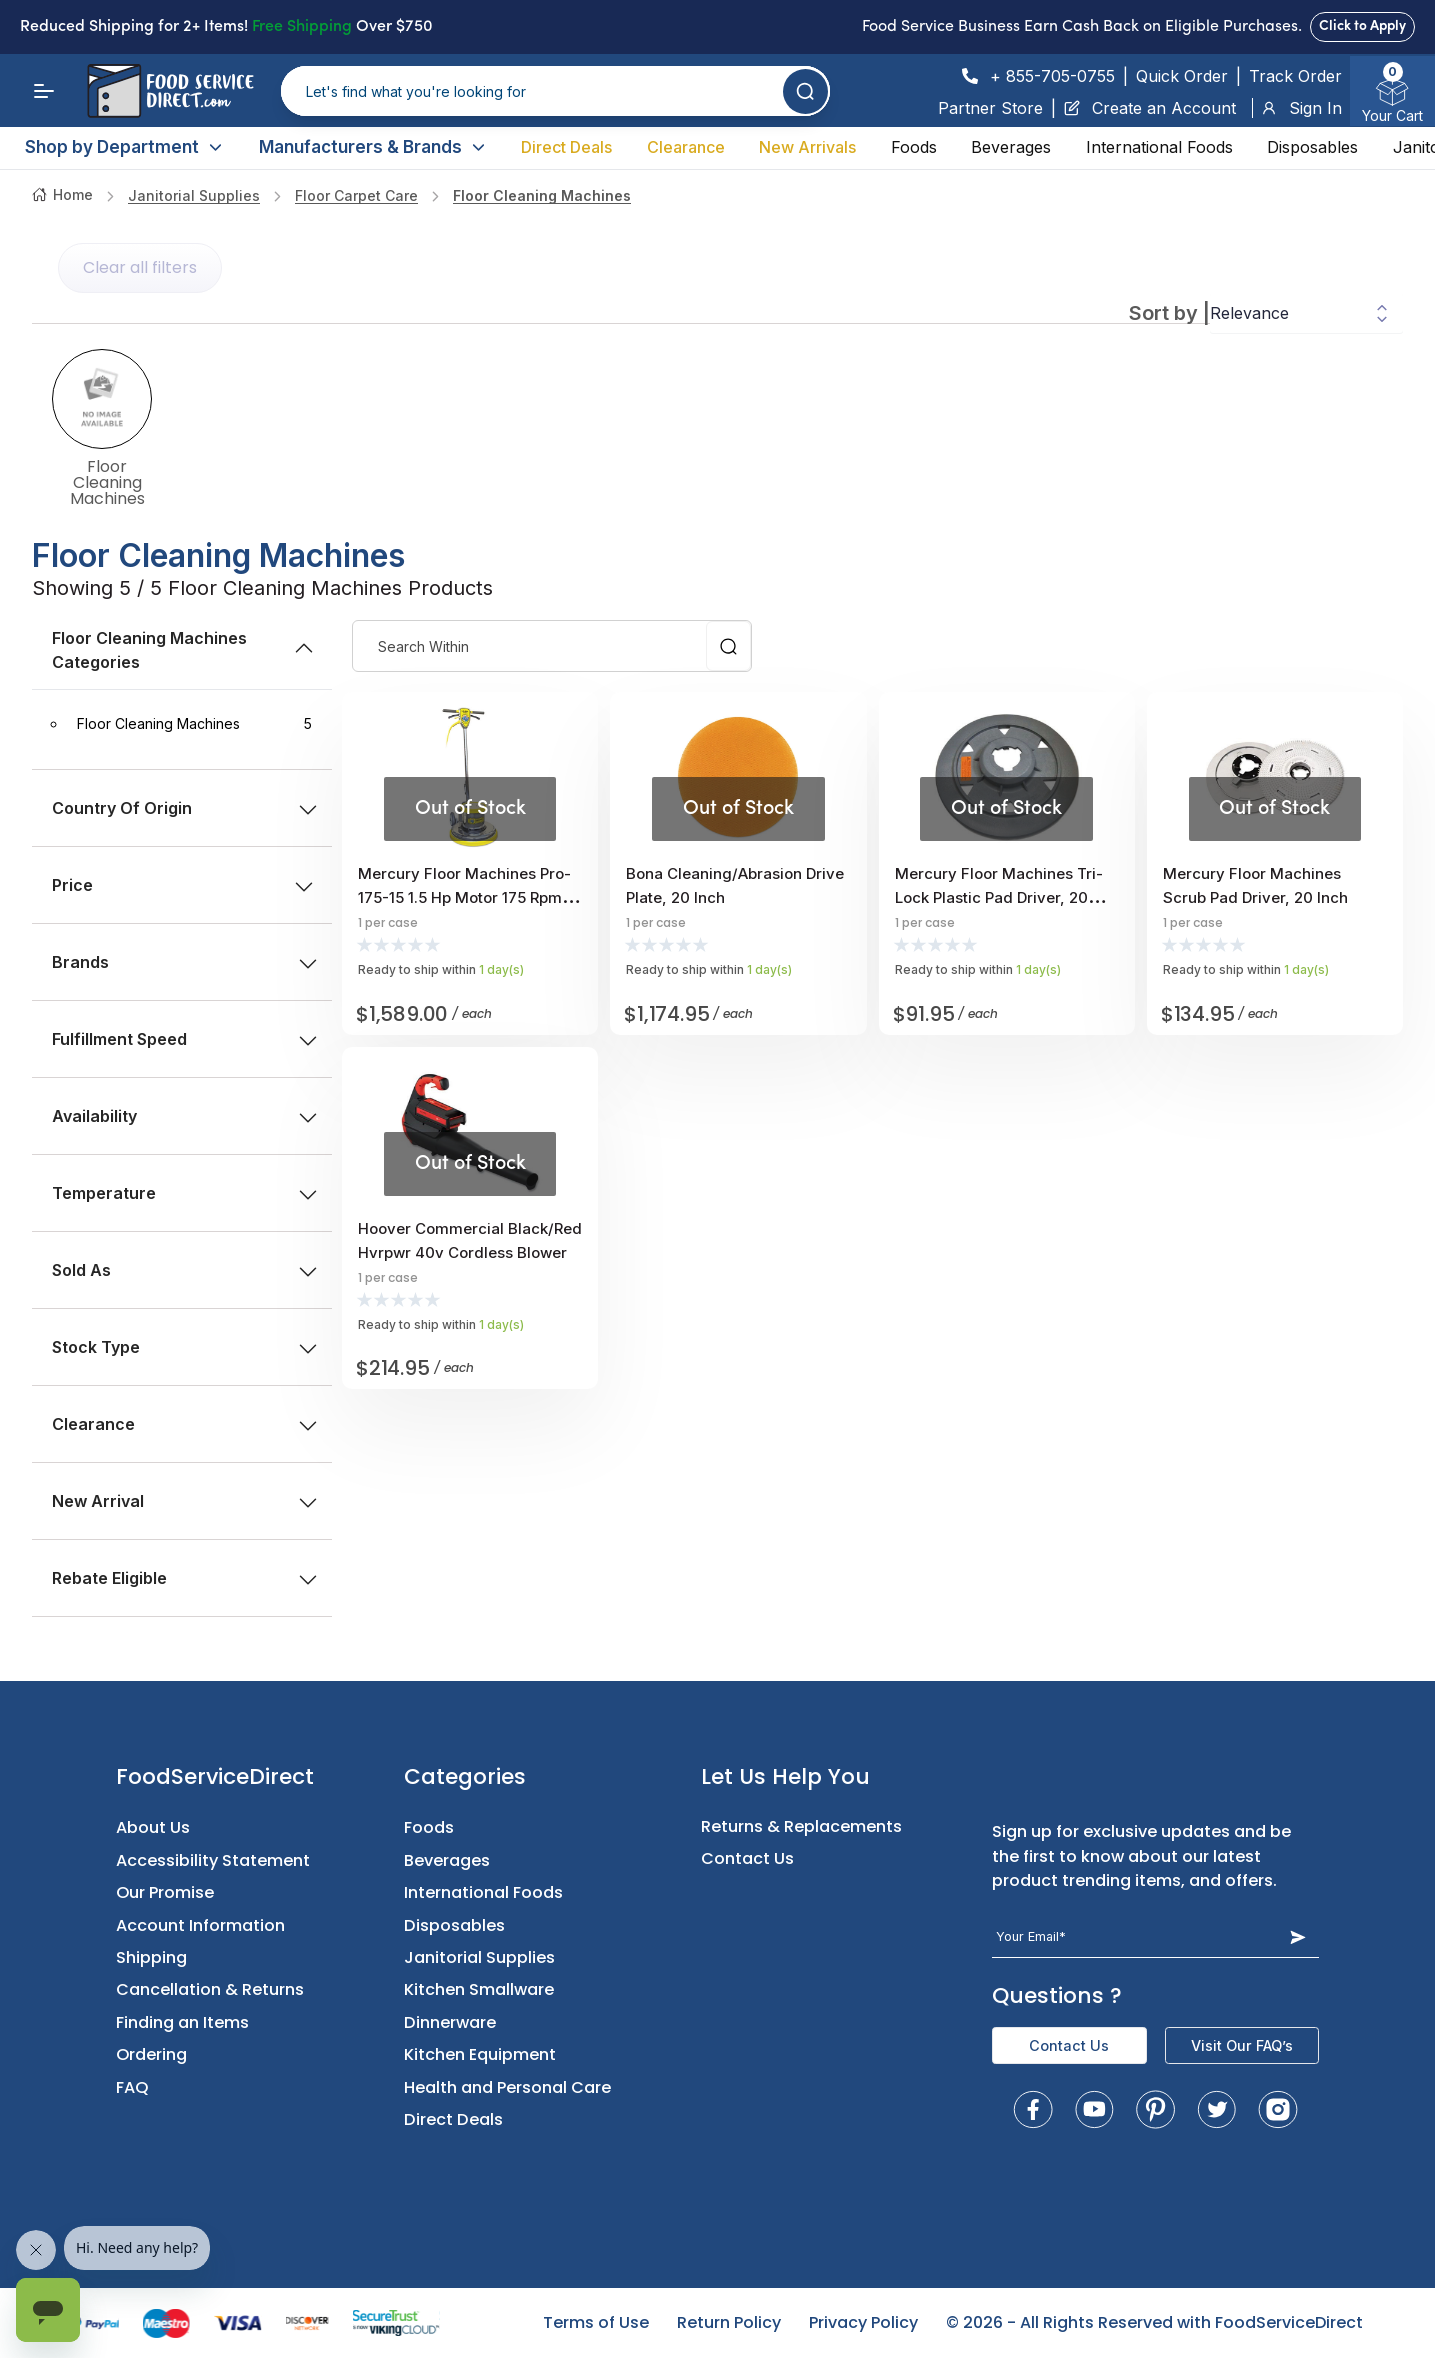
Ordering (151, 2054)
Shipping (151, 1957)
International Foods (1159, 147)
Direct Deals (566, 147)
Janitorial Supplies (194, 195)
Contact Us (747, 1858)
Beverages (1011, 147)
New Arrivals (807, 147)
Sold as (184, 1270)
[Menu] (44, 91)
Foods (914, 147)
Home (62, 194)
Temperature (184, 1193)
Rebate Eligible (184, 1578)
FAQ (132, 2087)
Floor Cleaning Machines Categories (184, 650)
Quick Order (1182, 76)
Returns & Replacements (801, 1826)
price (182, 885)
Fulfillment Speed (184, 1039)
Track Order (1295, 76)
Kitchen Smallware (479, 1989)
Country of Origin (184, 808)
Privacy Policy (863, 2322)
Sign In (1301, 108)
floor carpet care (356, 195)
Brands (184, 962)
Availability (184, 1116)
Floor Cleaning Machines (542, 195)
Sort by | (1169, 313)
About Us (153, 1827)
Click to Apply (1362, 26)
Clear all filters (140, 267)
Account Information (200, 1925)
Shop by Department (124, 147)
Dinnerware (450, 2022)
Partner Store (990, 108)
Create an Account (1150, 108)
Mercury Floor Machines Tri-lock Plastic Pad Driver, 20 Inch (999, 897)
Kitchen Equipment (480, 2054)
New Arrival (184, 1501)
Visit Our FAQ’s (1242, 2045)
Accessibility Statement (213, 1860)
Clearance (686, 147)
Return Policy (729, 2322)
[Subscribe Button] (1297, 1936)
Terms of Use (596, 2322)
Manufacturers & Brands (373, 147)
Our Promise (165, 1892)
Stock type (184, 1347)
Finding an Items (182, 2022)
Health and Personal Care (507, 2087)
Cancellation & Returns (210, 1989)
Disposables (1312, 147)
